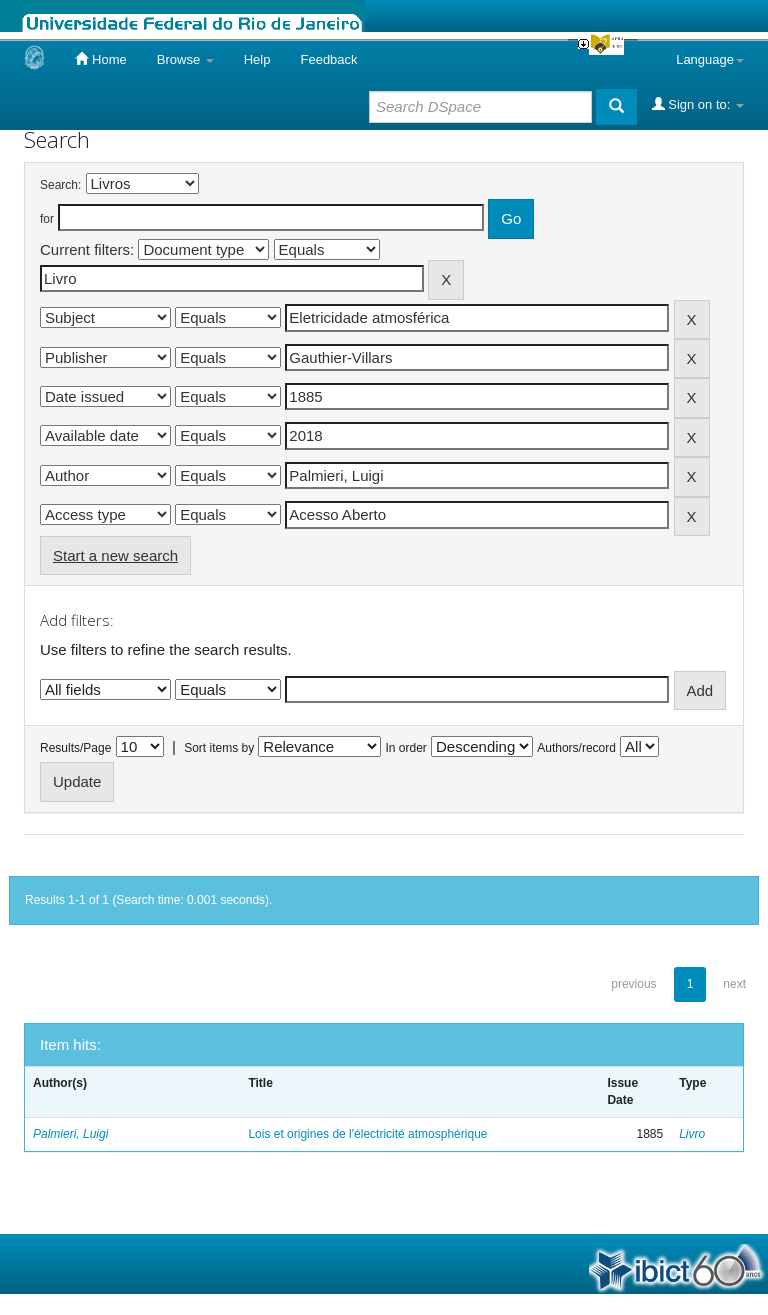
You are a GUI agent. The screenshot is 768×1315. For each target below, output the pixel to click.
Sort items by (219, 748)
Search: (60, 185)
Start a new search (115, 555)
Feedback (328, 59)
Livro (692, 1134)
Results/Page (75, 748)
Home (100, 59)
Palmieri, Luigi (70, 1134)
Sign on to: (698, 104)
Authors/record (576, 748)
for (47, 219)
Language (710, 59)
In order (406, 748)
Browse (185, 59)
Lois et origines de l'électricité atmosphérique (367, 1134)
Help (257, 59)
